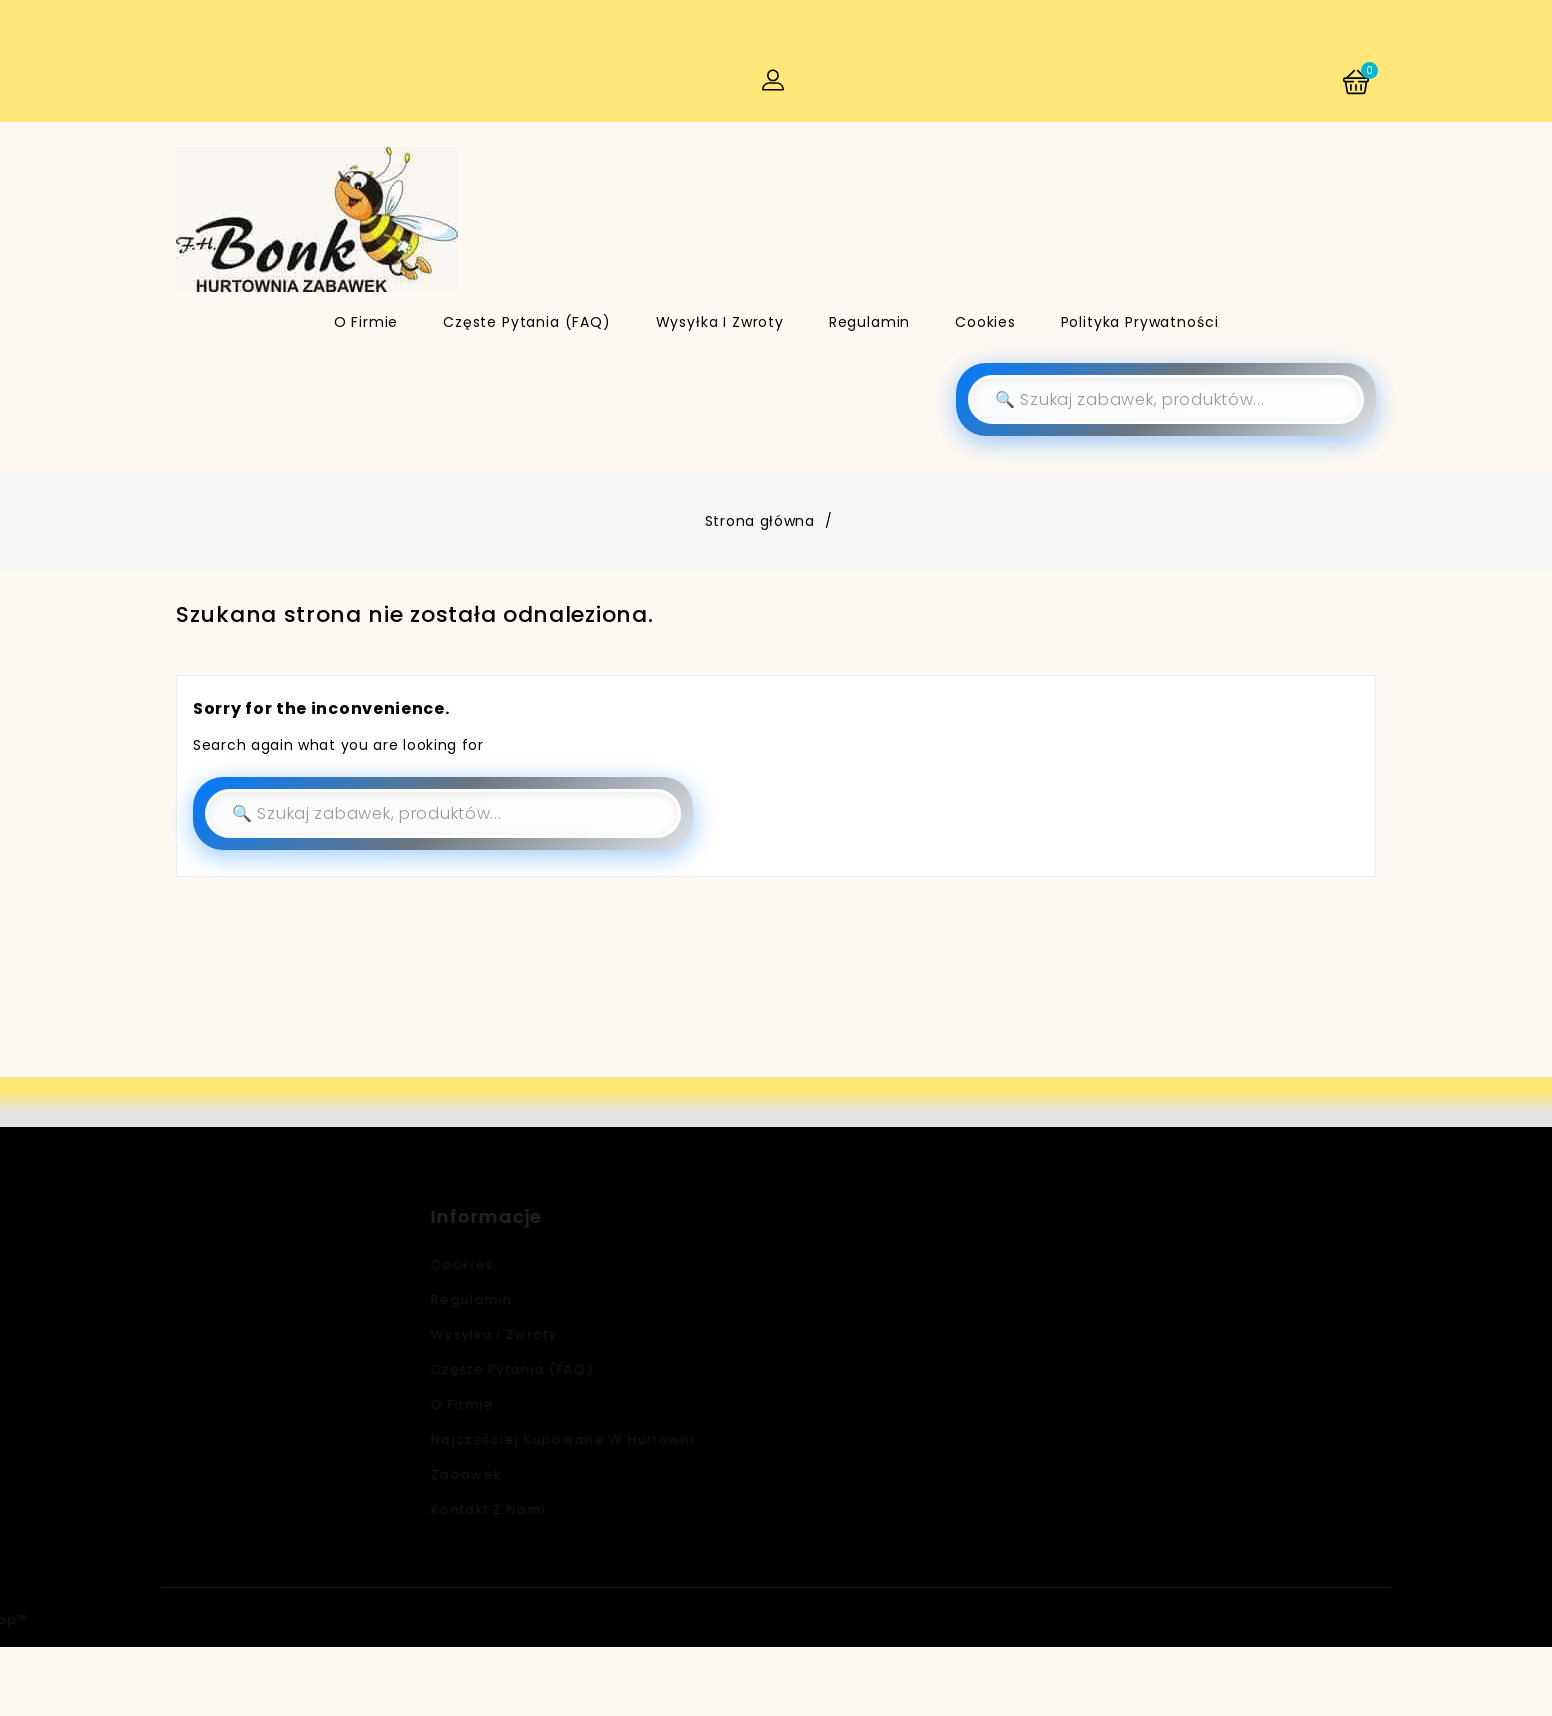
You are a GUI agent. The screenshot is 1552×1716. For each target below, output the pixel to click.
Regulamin (870, 322)
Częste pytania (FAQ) (527, 322)
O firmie (366, 322)
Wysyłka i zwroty (720, 322)
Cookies (985, 322)
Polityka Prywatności (1140, 322)
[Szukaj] (1166, 400)
